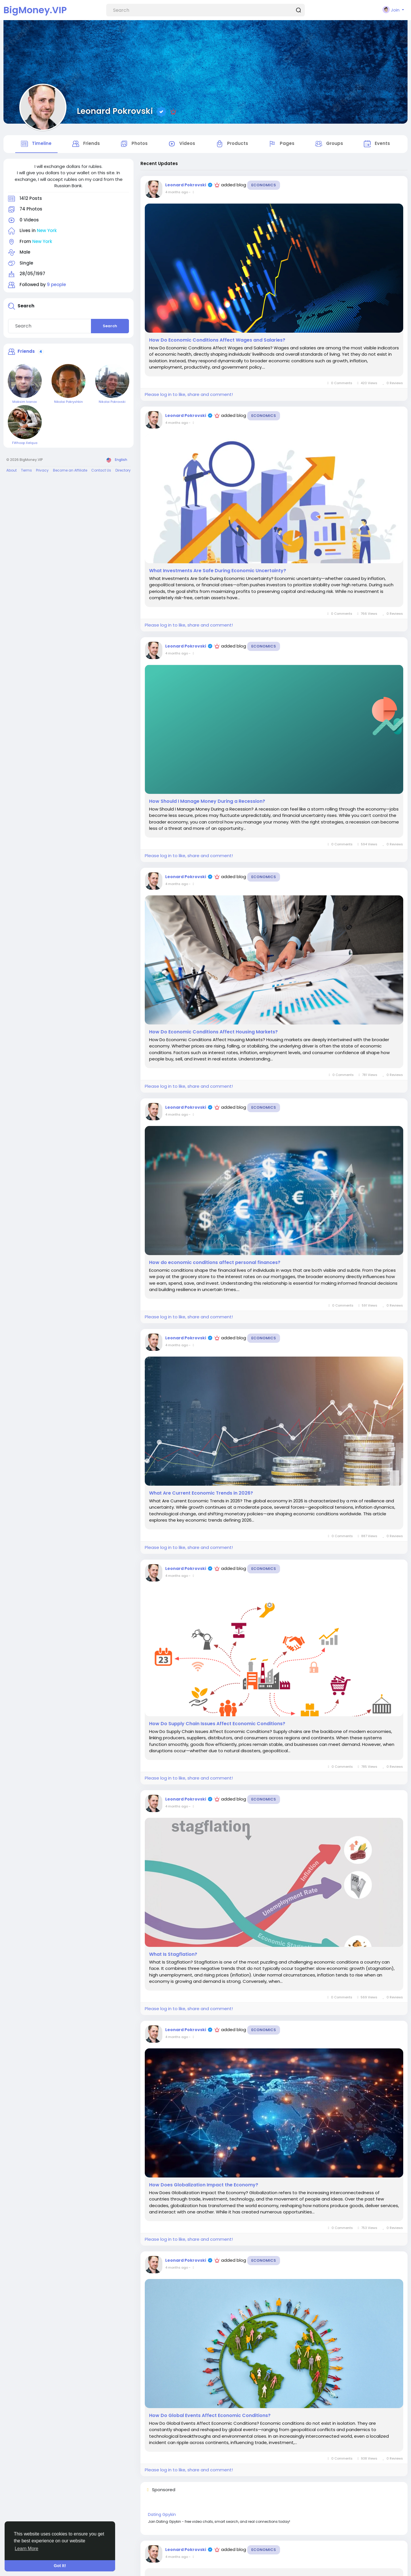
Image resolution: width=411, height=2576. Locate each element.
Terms (26, 471)
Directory (123, 471)
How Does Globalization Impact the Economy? (203, 2186)
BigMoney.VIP (35, 9)
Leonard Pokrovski (115, 111)
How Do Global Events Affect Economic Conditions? (210, 2417)
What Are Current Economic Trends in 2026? (201, 1494)
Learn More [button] (26, 2548)
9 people (56, 286)
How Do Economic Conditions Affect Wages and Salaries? (217, 341)
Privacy (42, 471)
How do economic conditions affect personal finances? (214, 1264)
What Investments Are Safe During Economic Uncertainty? (217, 572)
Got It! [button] (60, 2565)
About (11, 471)
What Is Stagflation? (173, 1955)
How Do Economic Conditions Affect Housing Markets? (213, 1033)
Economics (263, 186)
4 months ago (176, 193)
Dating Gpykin (162, 2515)
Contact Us (101, 471)
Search (110, 327)
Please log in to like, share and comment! (189, 396)
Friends (26, 353)
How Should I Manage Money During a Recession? (207, 802)
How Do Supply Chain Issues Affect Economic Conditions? (217, 1725)
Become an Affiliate (70, 471)
